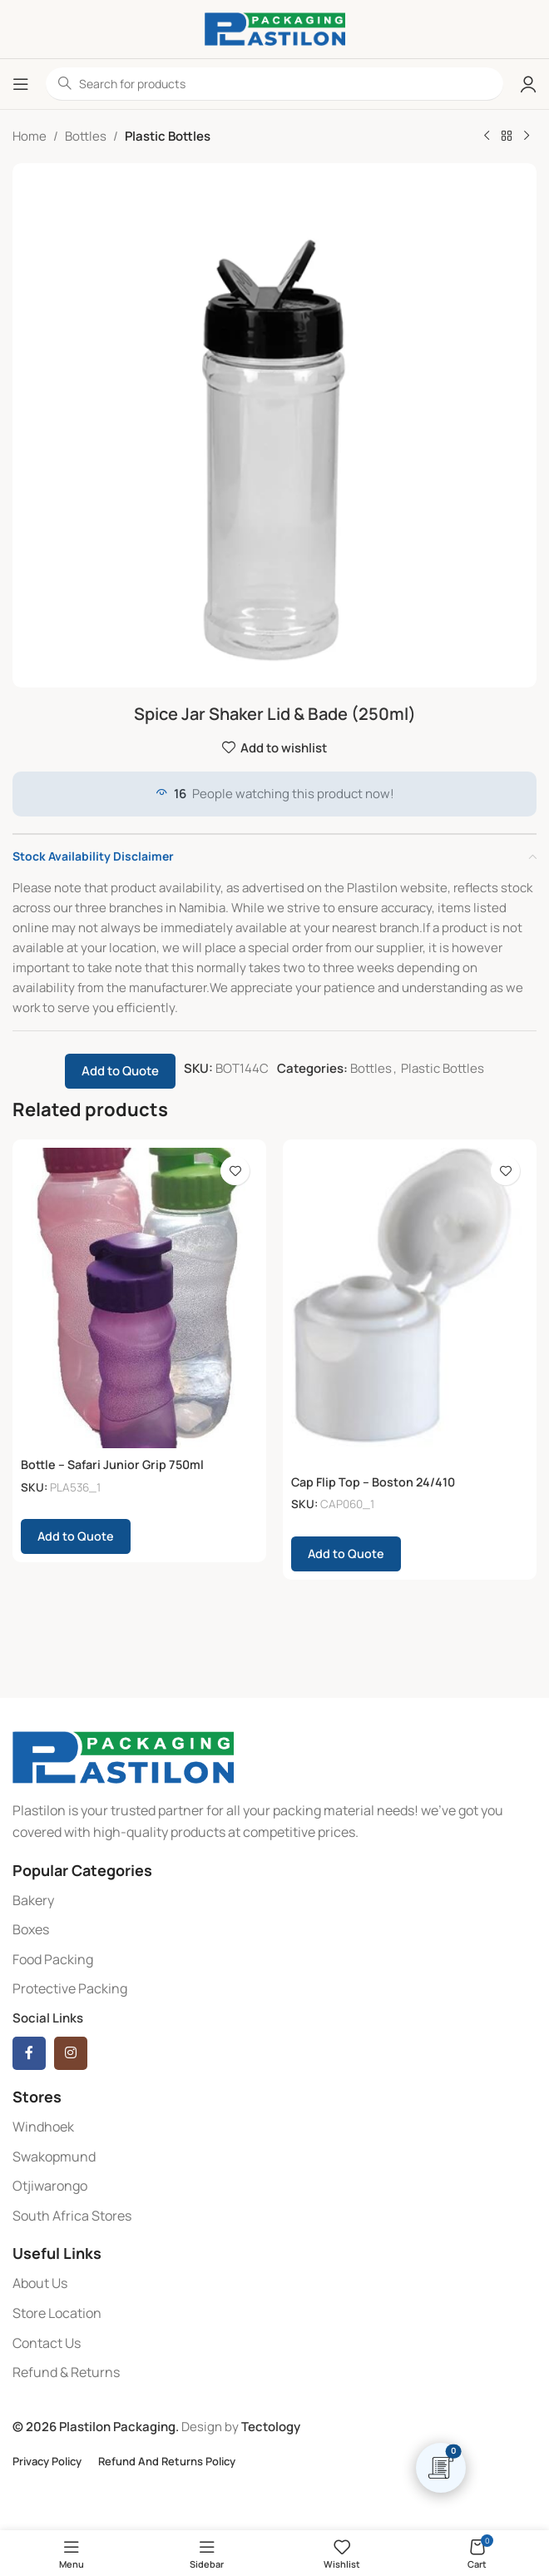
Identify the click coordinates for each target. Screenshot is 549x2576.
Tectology (270, 2426)
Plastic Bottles (167, 136)
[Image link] (123, 1756)
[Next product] (527, 136)
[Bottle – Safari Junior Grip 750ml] (139, 1298)
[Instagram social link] (70, 2053)
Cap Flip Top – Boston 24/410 (375, 1482)
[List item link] (274, 1901)
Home (29, 136)
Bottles (85, 136)
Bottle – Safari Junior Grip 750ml (115, 1464)
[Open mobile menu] (20, 84)
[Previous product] (487, 136)
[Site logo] (275, 28)
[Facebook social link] (29, 2053)
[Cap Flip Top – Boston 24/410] (409, 1307)
